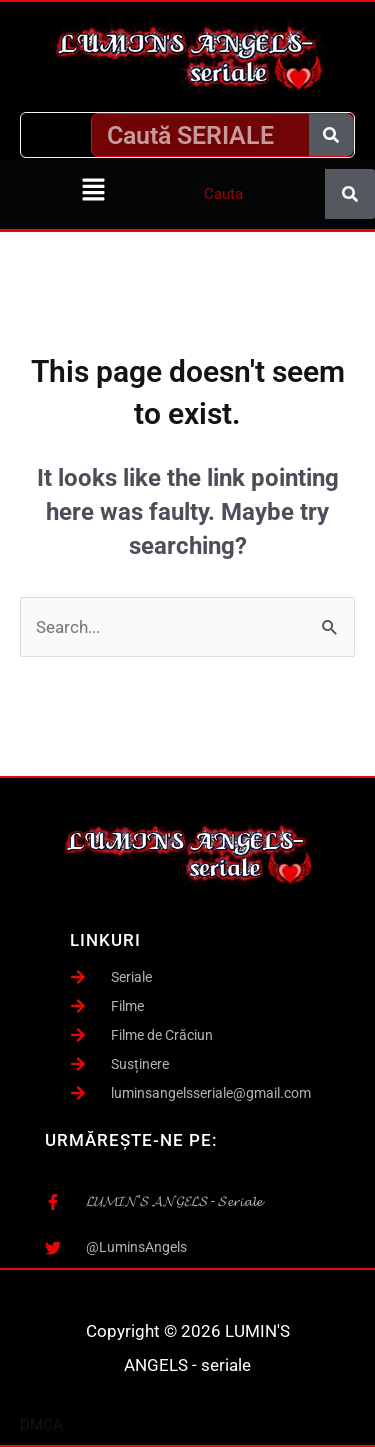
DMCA (41, 1425)
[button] (94, 191)
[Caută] (331, 135)
